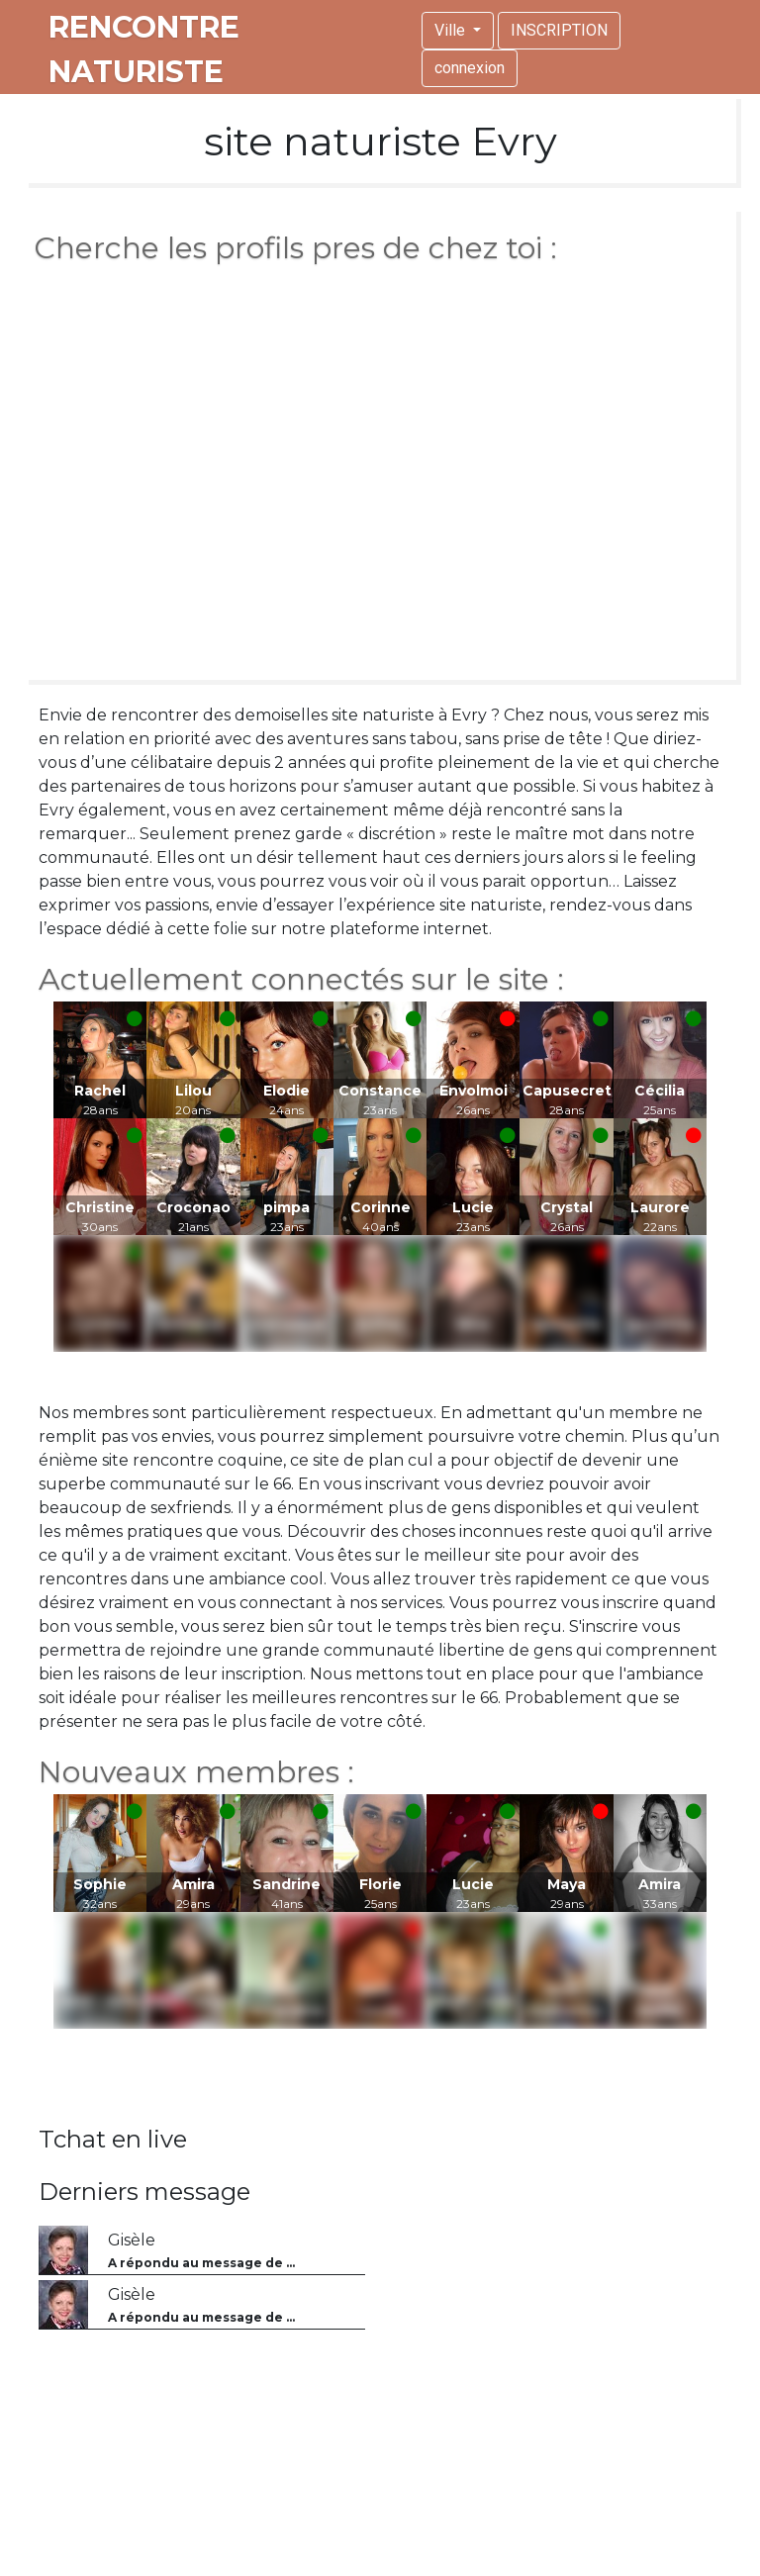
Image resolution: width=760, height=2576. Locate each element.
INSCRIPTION (559, 30)
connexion (469, 67)
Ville (451, 30)
